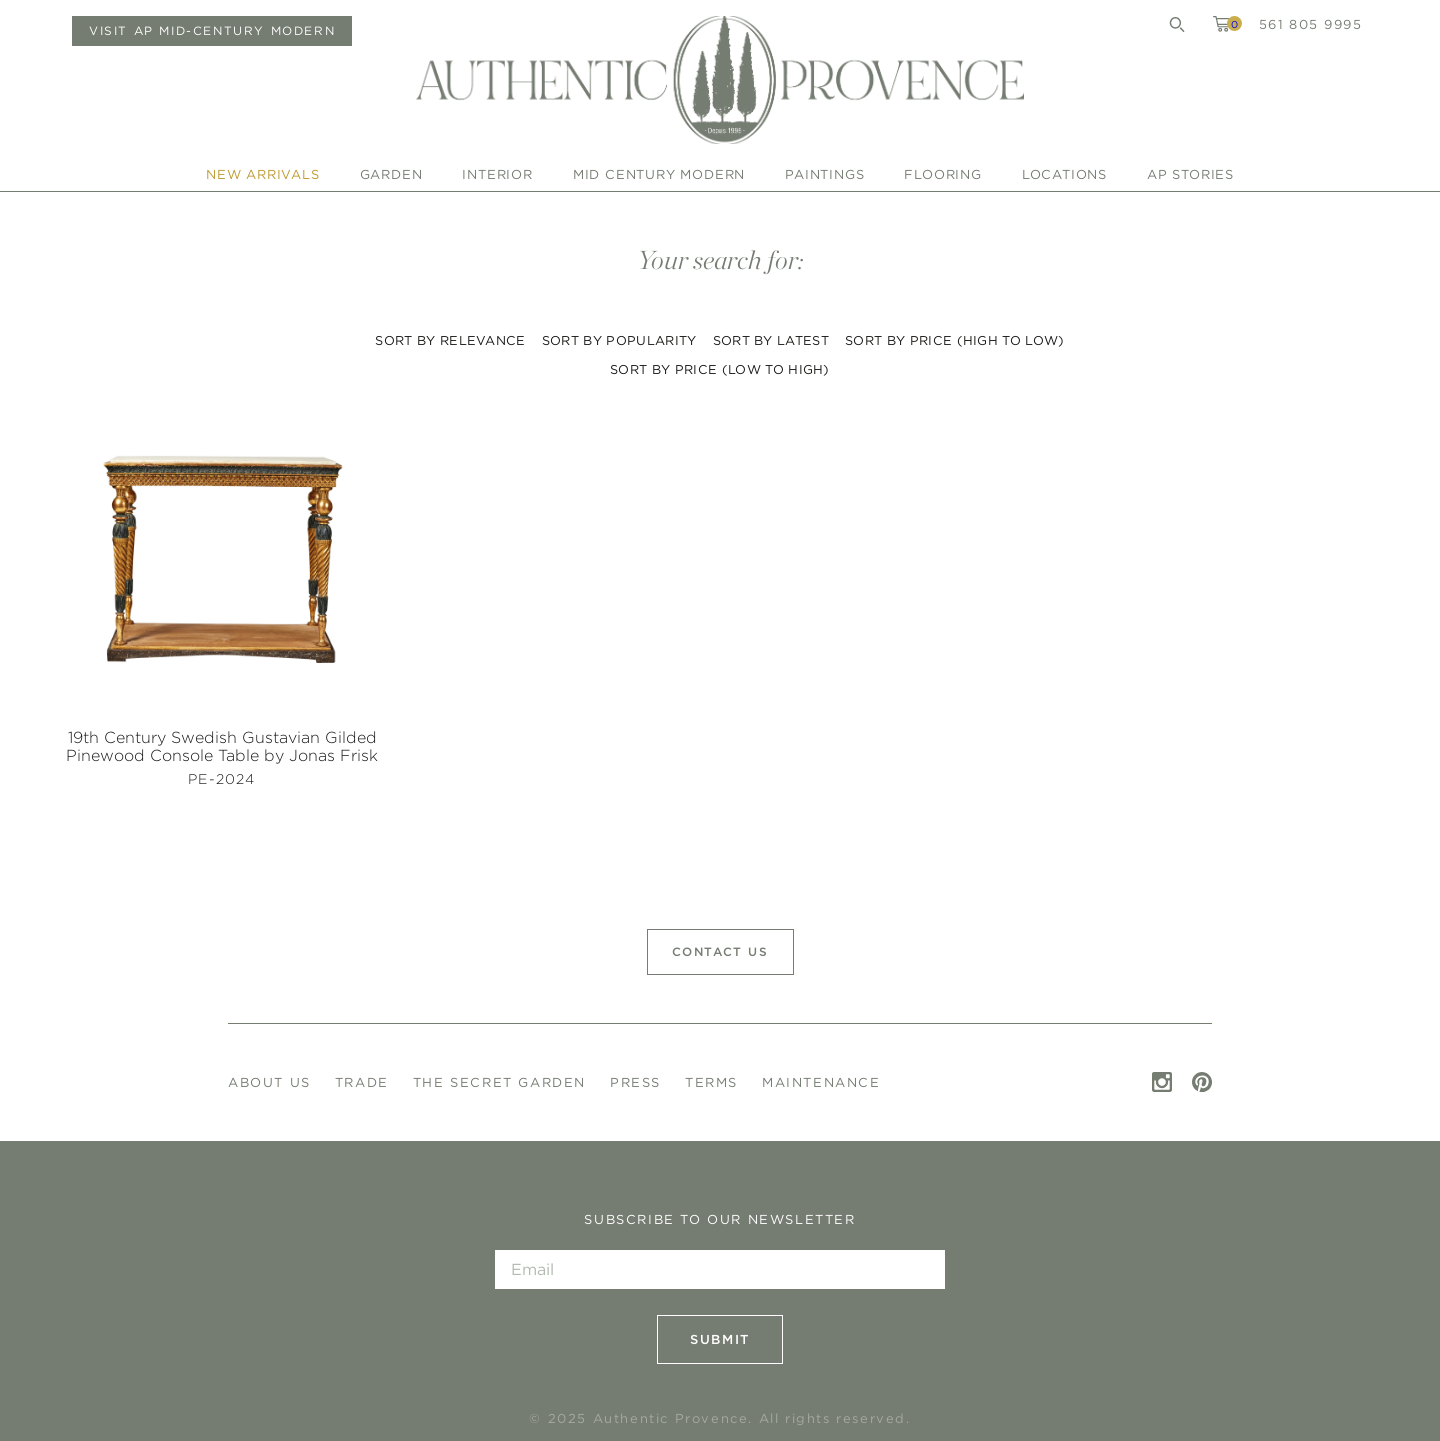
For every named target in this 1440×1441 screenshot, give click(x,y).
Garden (391, 174)
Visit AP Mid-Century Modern (212, 30)
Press (635, 1082)
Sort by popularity (619, 340)
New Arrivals (263, 174)
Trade (362, 1082)
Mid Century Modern (659, 174)
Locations (1064, 174)
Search (1177, 24)
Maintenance (821, 1082)
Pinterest (1202, 1082)
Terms (711, 1082)
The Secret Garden (499, 1082)
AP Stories (1190, 174)
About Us (269, 1082)
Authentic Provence (720, 80)
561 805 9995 (1310, 24)
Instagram (1162, 1082)
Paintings (824, 174)
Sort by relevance (450, 340)
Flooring (942, 174)
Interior (497, 174)
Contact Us (720, 951)
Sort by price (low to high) (720, 369)
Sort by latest (771, 340)
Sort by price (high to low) (955, 340)
